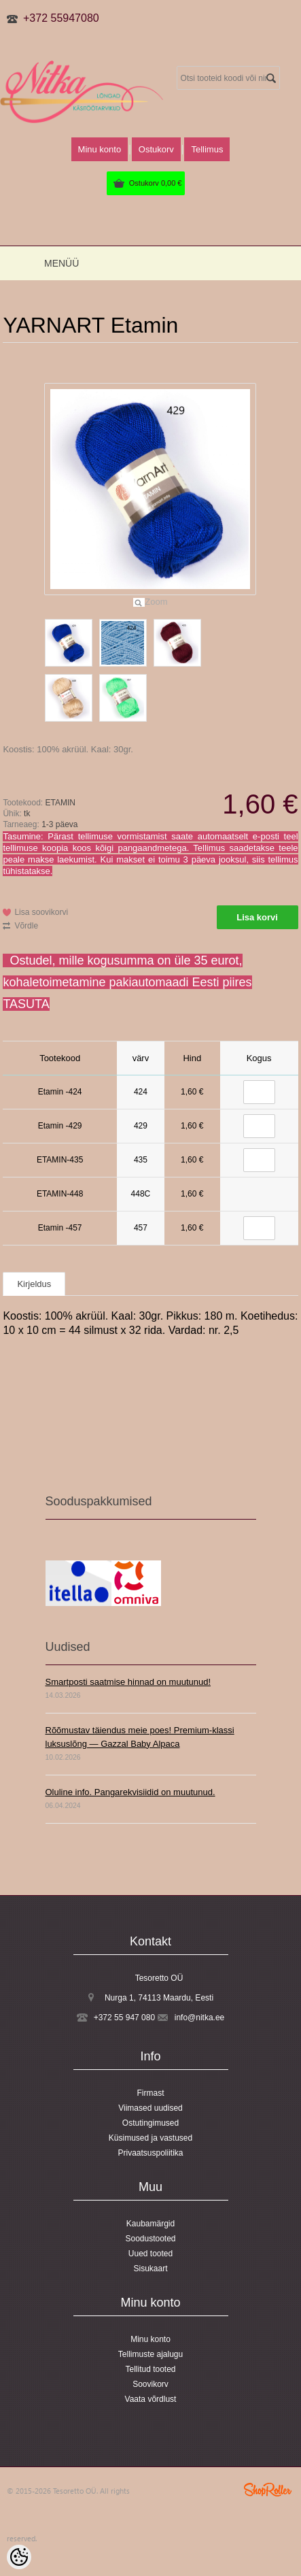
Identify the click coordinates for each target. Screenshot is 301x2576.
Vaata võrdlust (151, 2399)
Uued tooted (150, 2253)
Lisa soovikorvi (41, 912)
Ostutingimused (150, 2123)
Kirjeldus (34, 1284)
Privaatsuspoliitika (150, 2153)
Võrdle (26, 926)
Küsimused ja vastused (150, 2138)
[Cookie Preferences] (19, 2557)
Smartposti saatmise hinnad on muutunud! (128, 1682)
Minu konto (100, 149)
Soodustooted (150, 2238)
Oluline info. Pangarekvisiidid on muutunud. (130, 1792)
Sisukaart (150, 2268)
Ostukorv (155, 183)
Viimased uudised (150, 2108)
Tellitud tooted (150, 2369)
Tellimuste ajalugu (150, 2354)
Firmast (150, 2093)
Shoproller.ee (267, 2489)
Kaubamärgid (150, 2223)
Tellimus (207, 149)
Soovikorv (150, 2384)
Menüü (61, 263)
